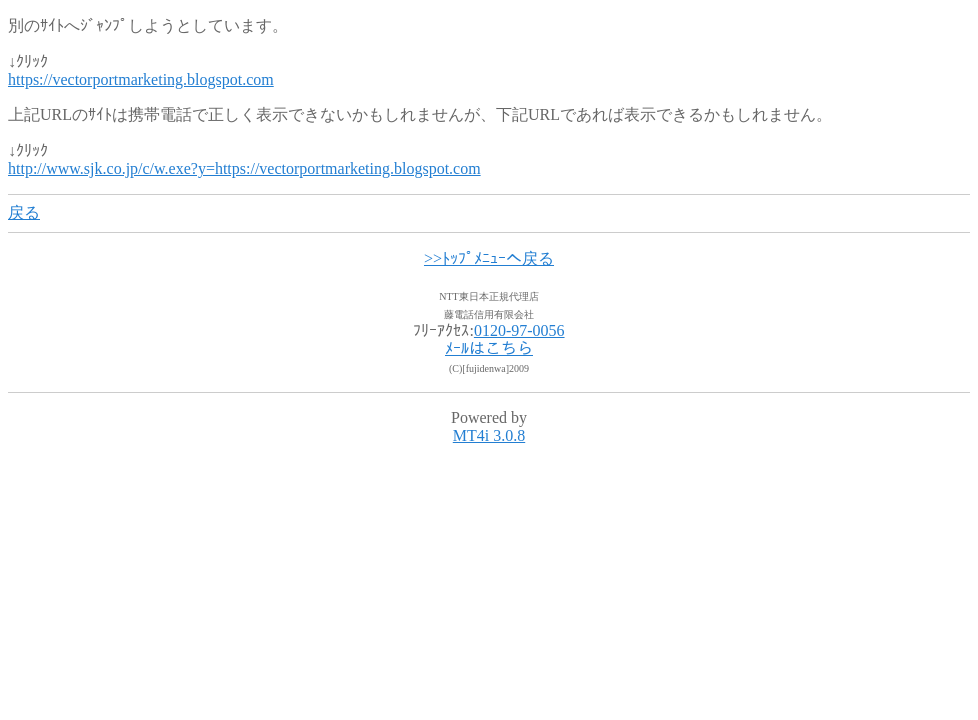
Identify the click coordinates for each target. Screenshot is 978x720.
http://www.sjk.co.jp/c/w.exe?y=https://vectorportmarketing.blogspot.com (244, 168)
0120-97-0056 (519, 330)
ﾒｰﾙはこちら (489, 348)
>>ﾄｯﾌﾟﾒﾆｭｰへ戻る (489, 258)
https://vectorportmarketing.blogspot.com (141, 79)
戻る (24, 212)
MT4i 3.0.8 (489, 435)
